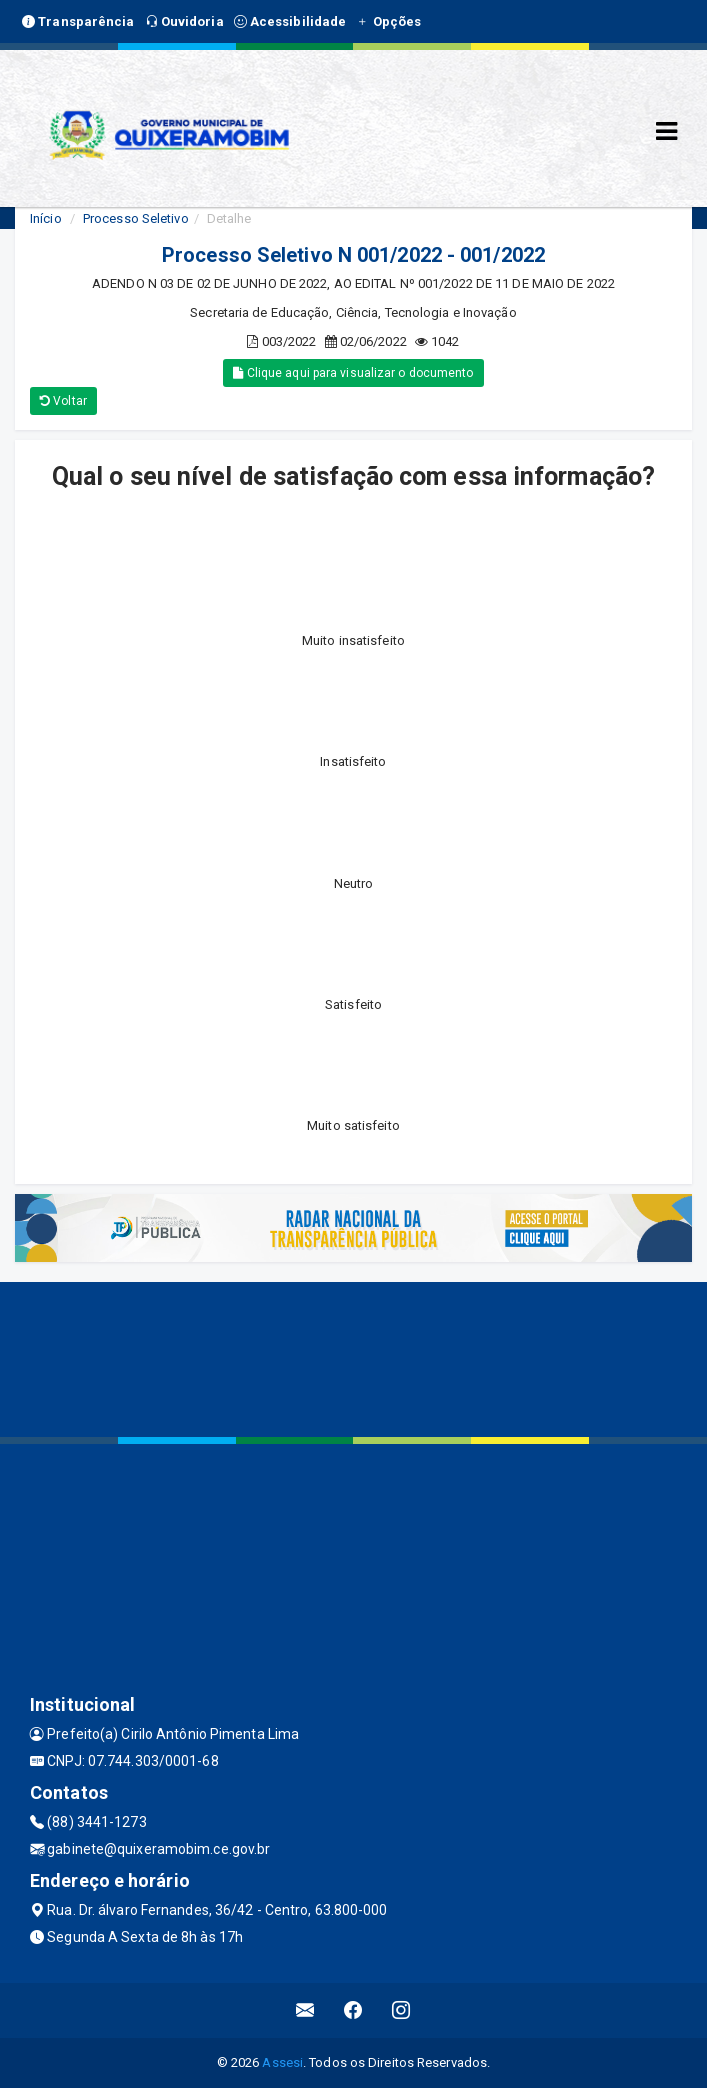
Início (46, 218)
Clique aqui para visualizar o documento (353, 373)
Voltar (63, 401)
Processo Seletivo (136, 218)
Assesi (282, 2062)
